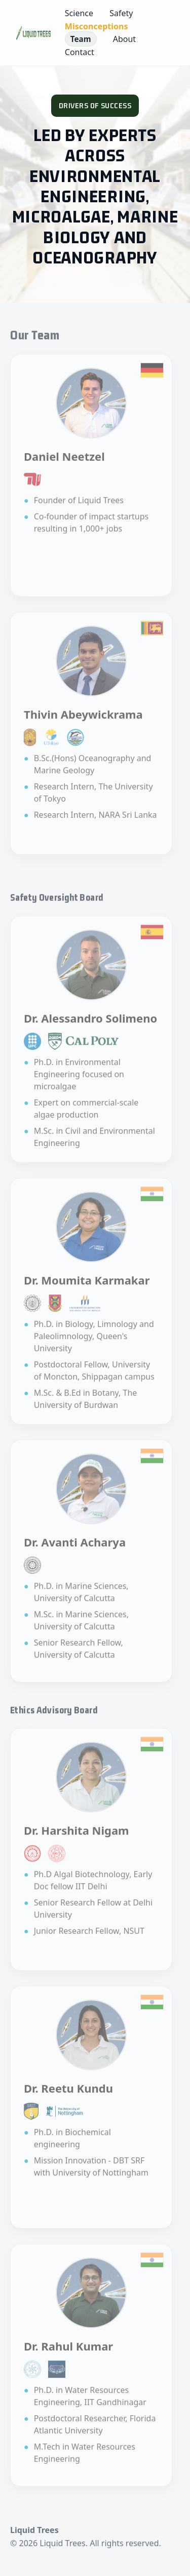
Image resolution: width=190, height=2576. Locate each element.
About (124, 39)
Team (80, 39)
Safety (121, 13)
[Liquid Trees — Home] (33, 33)
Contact (79, 52)
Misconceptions (96, 26)
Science (79, 13)
